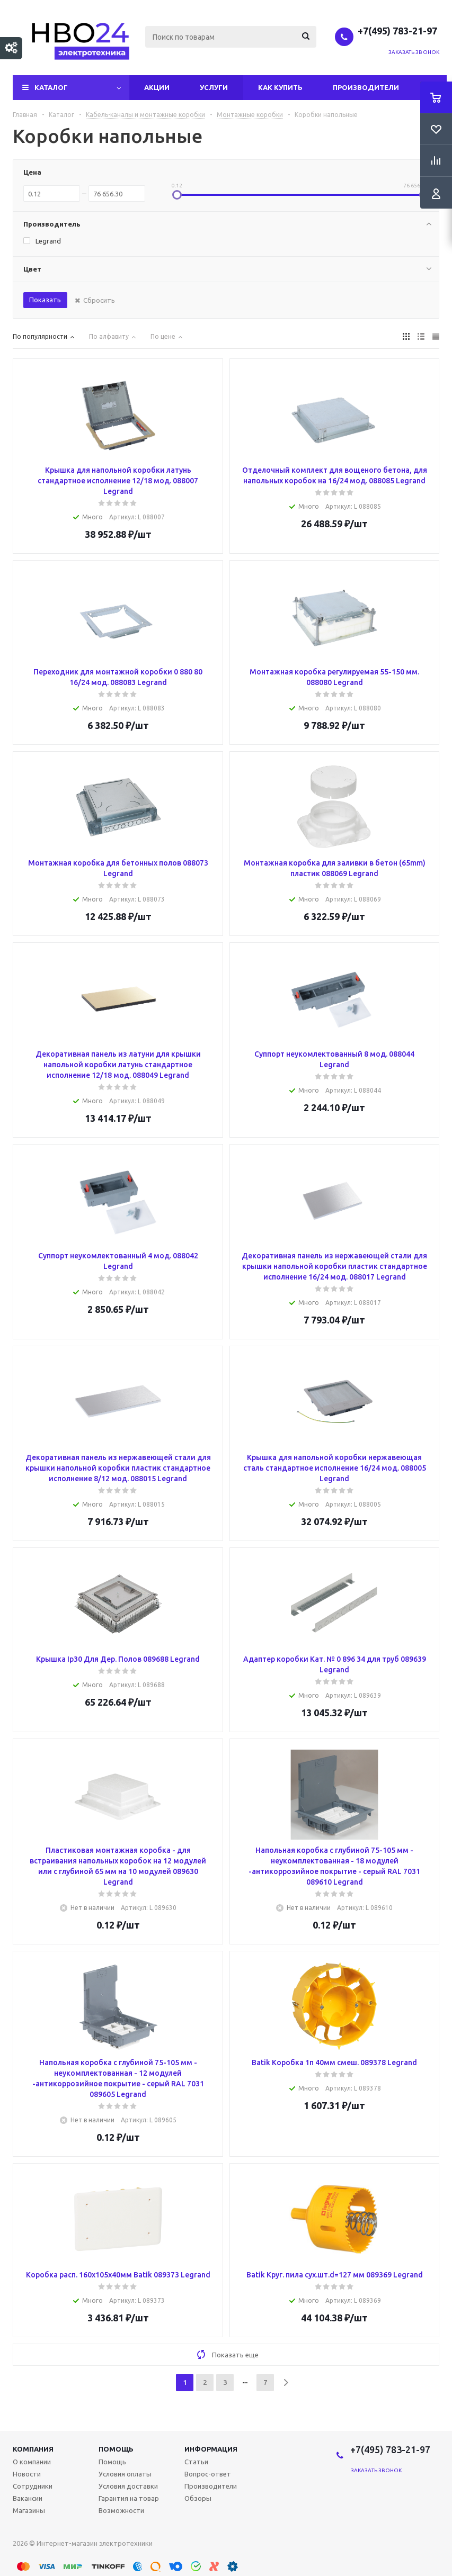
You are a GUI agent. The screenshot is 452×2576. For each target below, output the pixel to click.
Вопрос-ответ (207, 2474)
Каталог (51, 87)
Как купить (280, 87)
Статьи (196, 2461)
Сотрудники (32, 2486)
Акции (157, 87)
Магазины (29, 2510)
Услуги (214, 87)
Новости (27, 2474)
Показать (45, 299)
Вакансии (27, 2498)
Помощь (116, 2449)
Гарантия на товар (129, 2498)
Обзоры (197, 2498)
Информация (210, 2449)
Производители (366, 87)
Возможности (121, 2510)
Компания (33, 2449)
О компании (32, 2461)
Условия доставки (128, 2486)
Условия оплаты (125, 2474)
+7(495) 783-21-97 (398, 30)
